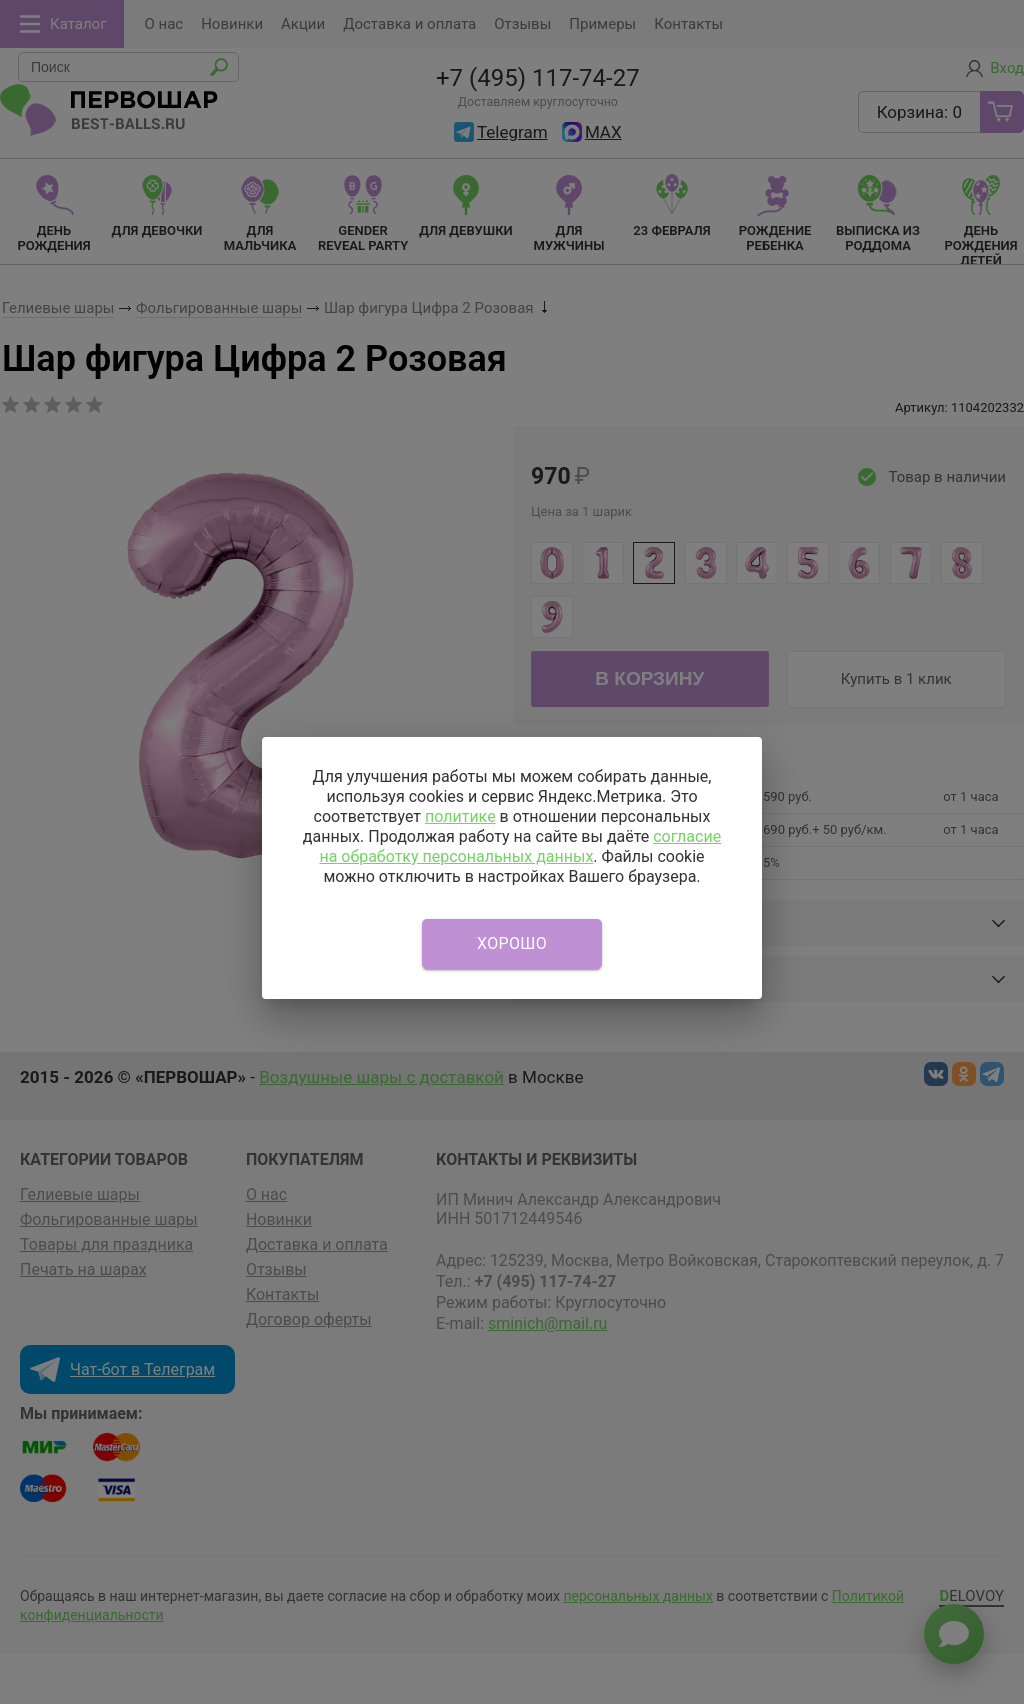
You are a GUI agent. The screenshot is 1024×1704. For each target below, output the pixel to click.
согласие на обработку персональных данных (520, 846)
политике (460, 816)
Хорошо (512, 943)
